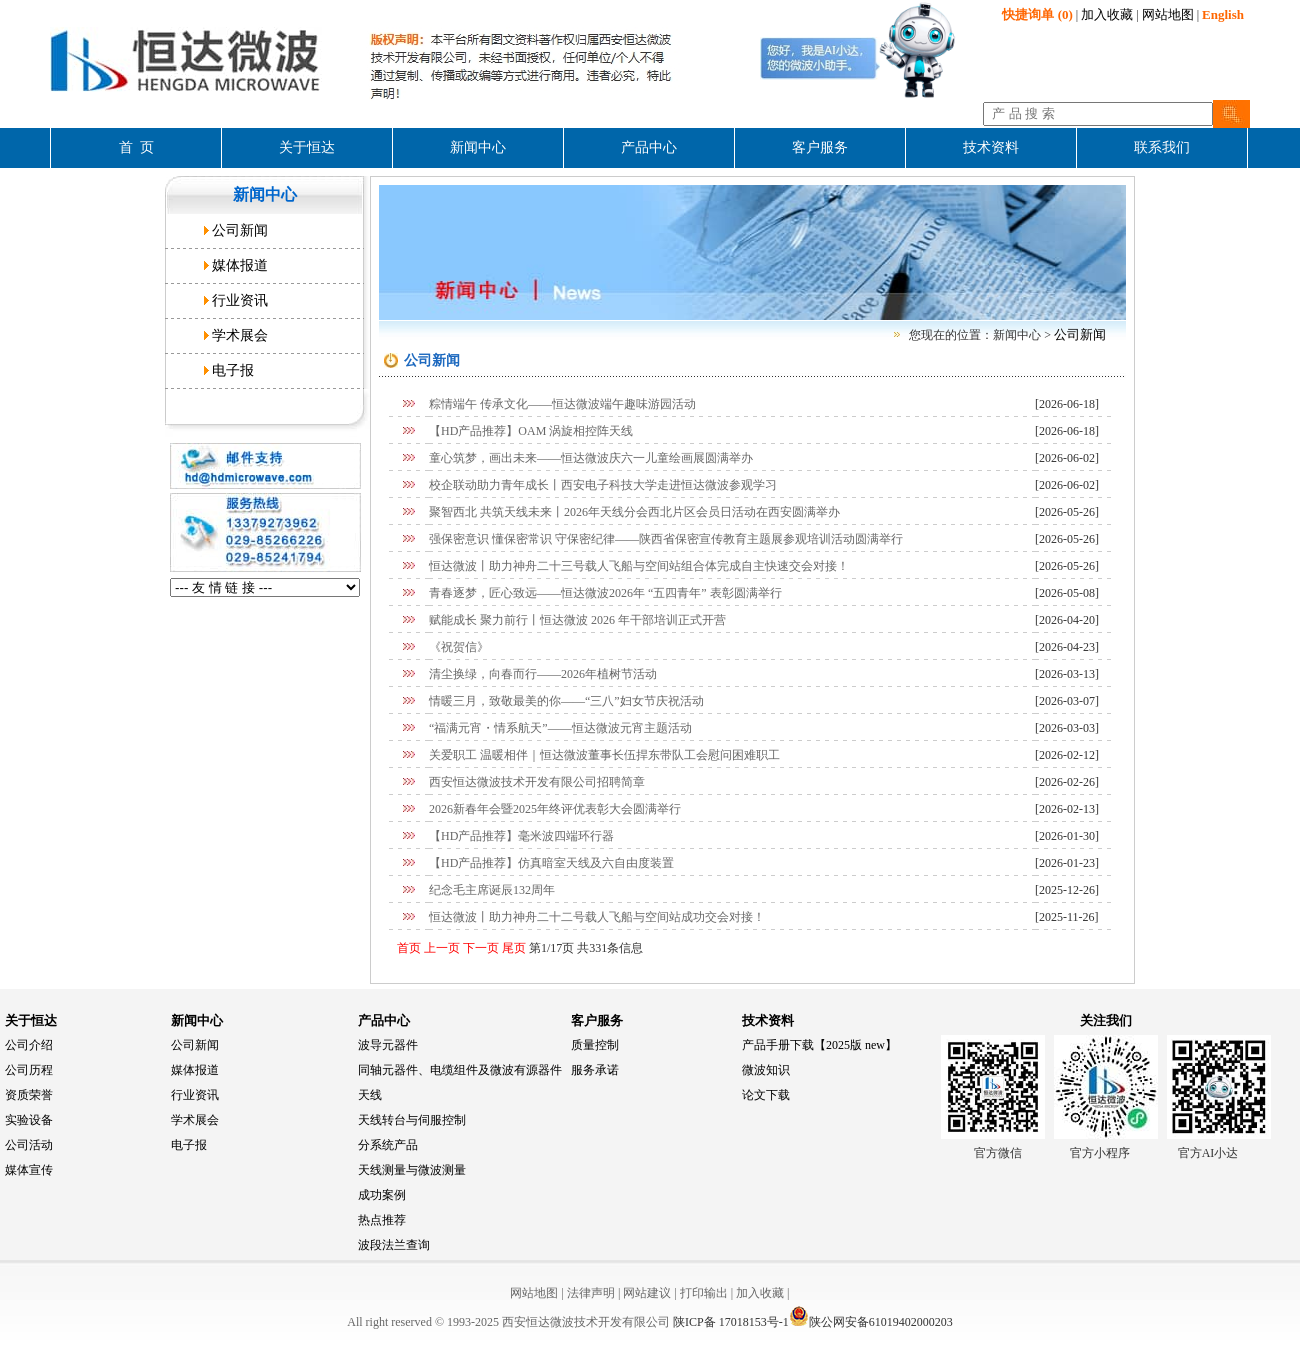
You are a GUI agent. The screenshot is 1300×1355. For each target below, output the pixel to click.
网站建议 (647, 1293)
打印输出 (704, 1293)
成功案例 (382, 1195)
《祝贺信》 (459, 647)
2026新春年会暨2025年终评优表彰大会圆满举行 (555, 809)
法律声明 (591, 1293)
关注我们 (1106, 1020)
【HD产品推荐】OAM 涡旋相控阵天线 (531, 431)
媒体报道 (240, 265)
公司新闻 (240, 230)
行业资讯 (240, 300)
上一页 (440, 948)
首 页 (136, 147)
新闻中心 (197, 1020)
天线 (370, 1095)
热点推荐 (382, 1220)
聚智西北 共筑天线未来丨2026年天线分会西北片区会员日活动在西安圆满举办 (634, 512)
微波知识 (766, 1070)
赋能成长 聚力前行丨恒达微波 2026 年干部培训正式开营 (577, 620)
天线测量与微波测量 (412, 1170)
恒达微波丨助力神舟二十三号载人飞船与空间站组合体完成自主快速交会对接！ (639, 566)
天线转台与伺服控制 (412, 1120)
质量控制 (595, 1045)
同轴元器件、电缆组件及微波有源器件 (460, 1070)
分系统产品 (388, 1145)
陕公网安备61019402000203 (871, 1322)
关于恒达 (31, 1020)
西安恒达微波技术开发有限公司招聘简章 (537, 782)
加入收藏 (1107, 14)
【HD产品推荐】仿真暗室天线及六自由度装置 (551, 863)
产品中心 (384, 1020)
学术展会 (240, 335)
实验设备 (29, 1120)
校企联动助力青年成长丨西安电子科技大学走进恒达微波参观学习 (603, 485)
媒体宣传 (29, 1170)
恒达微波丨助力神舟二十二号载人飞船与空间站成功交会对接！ (597, 917)
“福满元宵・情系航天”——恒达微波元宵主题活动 (560, 728)
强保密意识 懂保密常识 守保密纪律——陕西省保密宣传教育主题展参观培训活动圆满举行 (666, 539)
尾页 (512, 948)
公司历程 (29, 1070)
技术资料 (768, 1020)
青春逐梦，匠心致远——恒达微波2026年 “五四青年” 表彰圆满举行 (605, 593)
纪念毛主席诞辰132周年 (492, 890)
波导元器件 (388, 1045)
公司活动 (29, 1145)
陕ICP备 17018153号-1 (731, 1322)
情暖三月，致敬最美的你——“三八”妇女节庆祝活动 (566, 701)
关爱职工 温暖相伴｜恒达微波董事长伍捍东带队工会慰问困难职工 (604, 755)
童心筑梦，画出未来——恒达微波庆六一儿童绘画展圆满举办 (591, 458)
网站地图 (1168, 14)
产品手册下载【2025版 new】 (819, 1045)
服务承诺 (595, 1070)
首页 (409, 948)
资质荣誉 (29, 1095)
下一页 (479, 948)
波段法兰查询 (394, 1245)
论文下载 (766, 1095)
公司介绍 (29, 1045)
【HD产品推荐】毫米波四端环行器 (521, 836)
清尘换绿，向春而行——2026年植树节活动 (543, 674)
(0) (1037, 14)
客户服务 (597, 1020)
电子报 (233, 370)
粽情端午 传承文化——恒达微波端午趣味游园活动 (562, 404)
